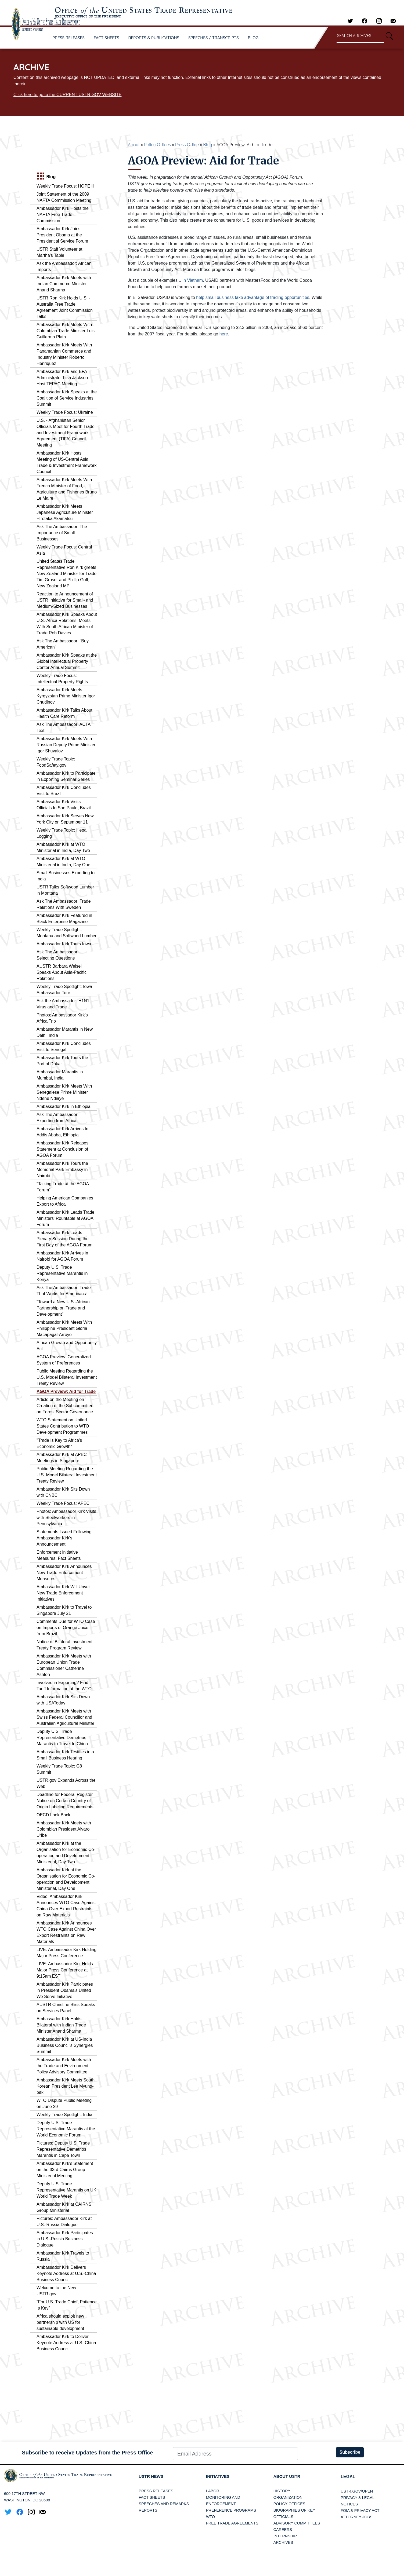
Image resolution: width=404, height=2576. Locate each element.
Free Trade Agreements (232, 2523)
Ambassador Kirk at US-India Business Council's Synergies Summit (65, 2045)
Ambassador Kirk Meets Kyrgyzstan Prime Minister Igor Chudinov (66, 695)
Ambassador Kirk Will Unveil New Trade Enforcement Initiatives (64, 1593)
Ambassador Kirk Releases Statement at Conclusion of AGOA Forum (62, 1149)
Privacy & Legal (357, 2498)
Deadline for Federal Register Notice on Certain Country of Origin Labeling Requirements (65, 1800)
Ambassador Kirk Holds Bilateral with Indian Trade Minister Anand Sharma (61, 2025)
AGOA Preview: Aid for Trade (66, 1391)
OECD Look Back (53, 1815)
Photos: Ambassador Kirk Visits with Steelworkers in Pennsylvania (66, 1517)
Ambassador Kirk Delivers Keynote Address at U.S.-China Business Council (66, 2273)
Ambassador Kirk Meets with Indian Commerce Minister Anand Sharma (64, 283)
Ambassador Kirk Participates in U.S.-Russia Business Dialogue (65, 2238)
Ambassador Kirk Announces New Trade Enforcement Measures (64, 1572)
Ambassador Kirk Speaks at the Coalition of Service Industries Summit (67, 398)
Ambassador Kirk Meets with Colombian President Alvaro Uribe (64, 1829)
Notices (349, 2504)
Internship (285, 2536)
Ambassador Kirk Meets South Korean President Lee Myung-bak (66, 2086)
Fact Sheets (152, 2498)
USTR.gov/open (357, 2491)
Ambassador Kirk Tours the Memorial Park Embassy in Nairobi (62, 1169)
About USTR (287, 2476)
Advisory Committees (296, 2523)
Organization (287, 2498)
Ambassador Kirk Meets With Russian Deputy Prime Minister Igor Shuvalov (66, 744)
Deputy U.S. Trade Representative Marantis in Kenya (62, 1273)
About (134, 144)
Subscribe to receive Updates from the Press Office (87, 2453)
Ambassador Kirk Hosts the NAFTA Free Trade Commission (63, 214)
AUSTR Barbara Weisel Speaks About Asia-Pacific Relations (61, 972)
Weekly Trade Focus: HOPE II (65, 186)
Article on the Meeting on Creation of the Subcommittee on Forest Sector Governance (65, 1405)
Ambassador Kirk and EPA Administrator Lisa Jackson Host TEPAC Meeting (62, 377)
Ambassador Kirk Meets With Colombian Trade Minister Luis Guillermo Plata (66, 330)
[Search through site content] (360, 36)
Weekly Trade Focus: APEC (63, 1503)
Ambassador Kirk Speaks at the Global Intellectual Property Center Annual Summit (67, 661)
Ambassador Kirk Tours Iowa (64, 944)
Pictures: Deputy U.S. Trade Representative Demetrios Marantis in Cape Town (63, 2149)
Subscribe (350, 2452)
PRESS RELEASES (68, 37)
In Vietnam (192, 280)
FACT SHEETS (106, 37)
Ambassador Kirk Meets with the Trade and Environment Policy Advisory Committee (64, 2065)
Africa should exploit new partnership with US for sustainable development (60, 2322)
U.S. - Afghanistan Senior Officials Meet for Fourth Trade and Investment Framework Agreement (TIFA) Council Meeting (66, 432)
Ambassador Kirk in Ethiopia (64, 1106)
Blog (207, 144)
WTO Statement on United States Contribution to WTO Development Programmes (63, 1426)
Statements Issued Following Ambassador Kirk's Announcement (64, 1537)
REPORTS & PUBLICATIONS (153, 37)
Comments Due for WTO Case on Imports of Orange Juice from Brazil (66, 1627)
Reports (148, 2510)
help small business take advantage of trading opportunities (252, 297)
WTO (210, 2517)
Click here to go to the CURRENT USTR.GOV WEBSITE (67, 94)
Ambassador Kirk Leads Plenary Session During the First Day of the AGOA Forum (64, 1238)
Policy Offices (157, 144)
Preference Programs (231, 2510)
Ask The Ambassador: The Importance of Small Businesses (62, 532)
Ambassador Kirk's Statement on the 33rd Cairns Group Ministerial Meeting (65, 2169)
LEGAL (348, 2476)
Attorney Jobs (356, 2517)
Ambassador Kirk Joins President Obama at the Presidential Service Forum (62, 234)
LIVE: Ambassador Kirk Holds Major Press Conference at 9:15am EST (65, 1970)
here (223, 334)
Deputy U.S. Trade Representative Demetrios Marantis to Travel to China (62, 1737)
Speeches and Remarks (164, 2504)
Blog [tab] (46, 177)
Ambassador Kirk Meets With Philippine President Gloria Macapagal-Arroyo (64, 1328)
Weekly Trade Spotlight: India (64, 2114)
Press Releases (156, 2491)
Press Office (187, 144)
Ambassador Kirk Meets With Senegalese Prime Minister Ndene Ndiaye (64, 1092)
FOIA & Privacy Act (360, 2510)
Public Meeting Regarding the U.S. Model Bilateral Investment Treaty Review (67, 1377)
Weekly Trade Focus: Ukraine (65, 412)
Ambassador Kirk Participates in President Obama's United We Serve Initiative (65, 1990)
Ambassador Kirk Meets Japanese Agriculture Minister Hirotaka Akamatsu (65, 512)
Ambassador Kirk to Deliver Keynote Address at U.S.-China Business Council (66, 2342)
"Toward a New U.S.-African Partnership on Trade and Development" (63, 1308)
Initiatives (218, 2476)
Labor (212, 2491)
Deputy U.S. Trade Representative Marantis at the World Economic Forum (66, 2128)
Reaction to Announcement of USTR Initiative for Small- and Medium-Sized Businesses (65, 600)
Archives (283, 2543)
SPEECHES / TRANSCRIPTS (213, 37)
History (281, 2491)
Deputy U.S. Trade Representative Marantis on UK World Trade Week (66, 2190)
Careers (282, 2530)
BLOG (253, 37)
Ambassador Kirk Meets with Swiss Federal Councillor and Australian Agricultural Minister (65, 1717)
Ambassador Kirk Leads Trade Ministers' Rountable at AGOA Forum (65, 1218)
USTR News (151, 2476)
